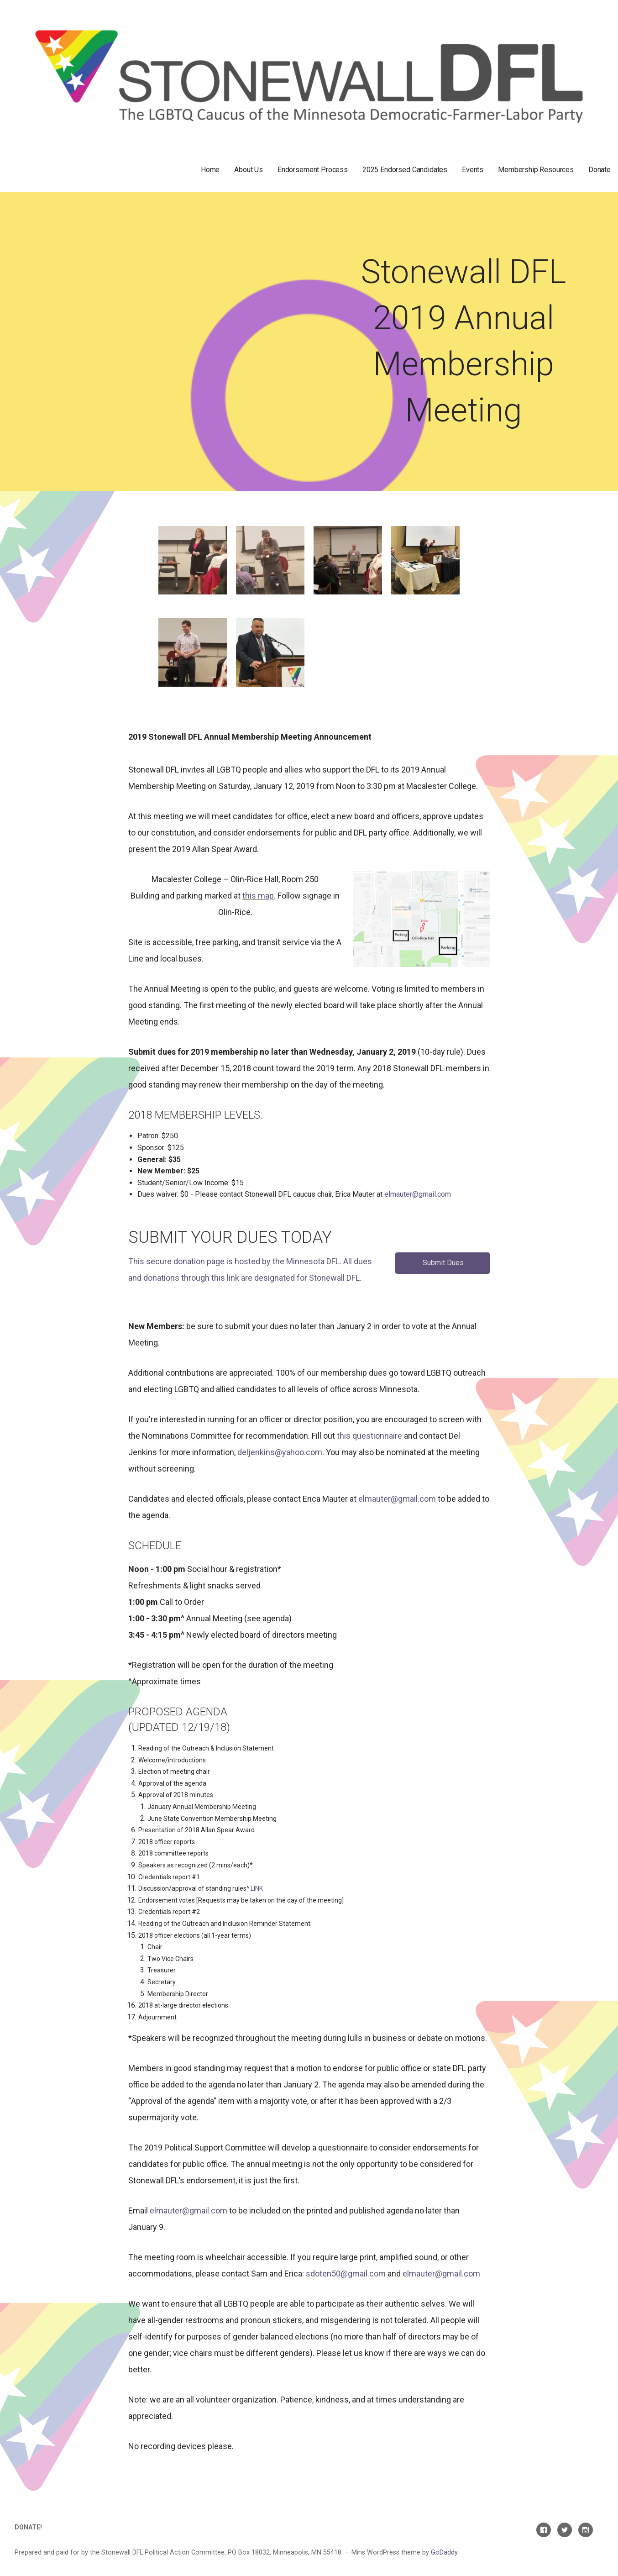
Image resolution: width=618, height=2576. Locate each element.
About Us (248, 169)
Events (472, 169)
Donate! (28, 2527)
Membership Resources (536, 169)
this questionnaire (369, 1435)
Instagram (585, 2530)
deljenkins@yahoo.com (279, 1452)
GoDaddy (444, 2552)
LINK (257, 1888)
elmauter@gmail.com (417, 1194)
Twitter (564, 2530)
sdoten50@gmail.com (346, 2273)
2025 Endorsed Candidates (404, 169)
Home (210, 169)
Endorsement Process (313, 169)
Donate (599, 169)
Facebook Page (543, 2530)
